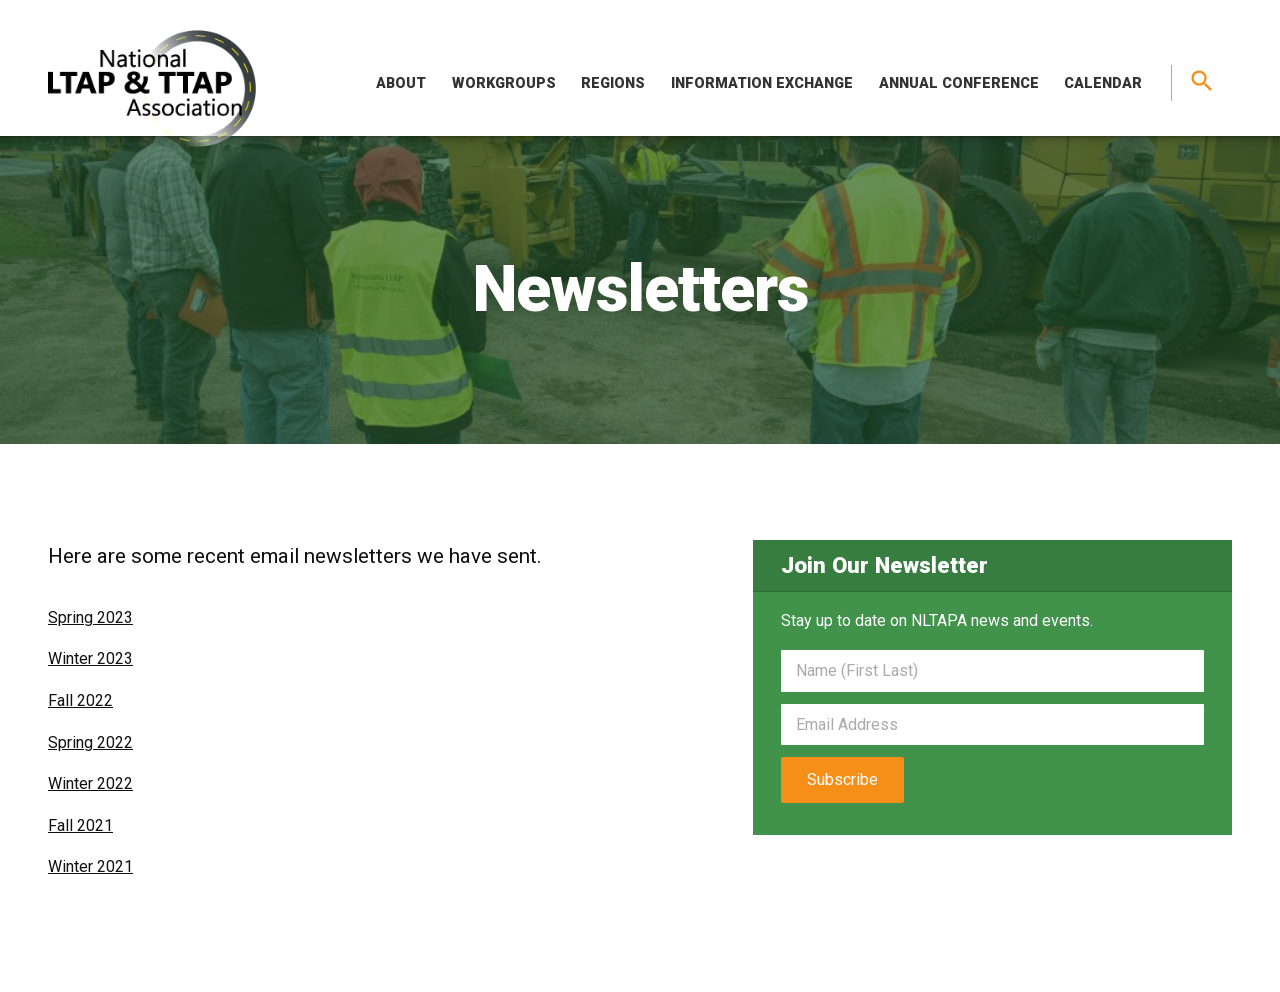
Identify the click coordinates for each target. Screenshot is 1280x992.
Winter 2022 (90, 783)
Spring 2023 (90, 617)
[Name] (992, 671)
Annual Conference (959, 83)
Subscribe (842, 779)
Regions (613, 83)
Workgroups (504, 83)
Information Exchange (762, 83)
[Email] (992, 725)
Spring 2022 (90, 742)
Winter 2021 (90, 866)
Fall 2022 (80, 700)
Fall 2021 (80, 825)
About (401, 83)
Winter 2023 (90, 658)
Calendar (1103, 83)
